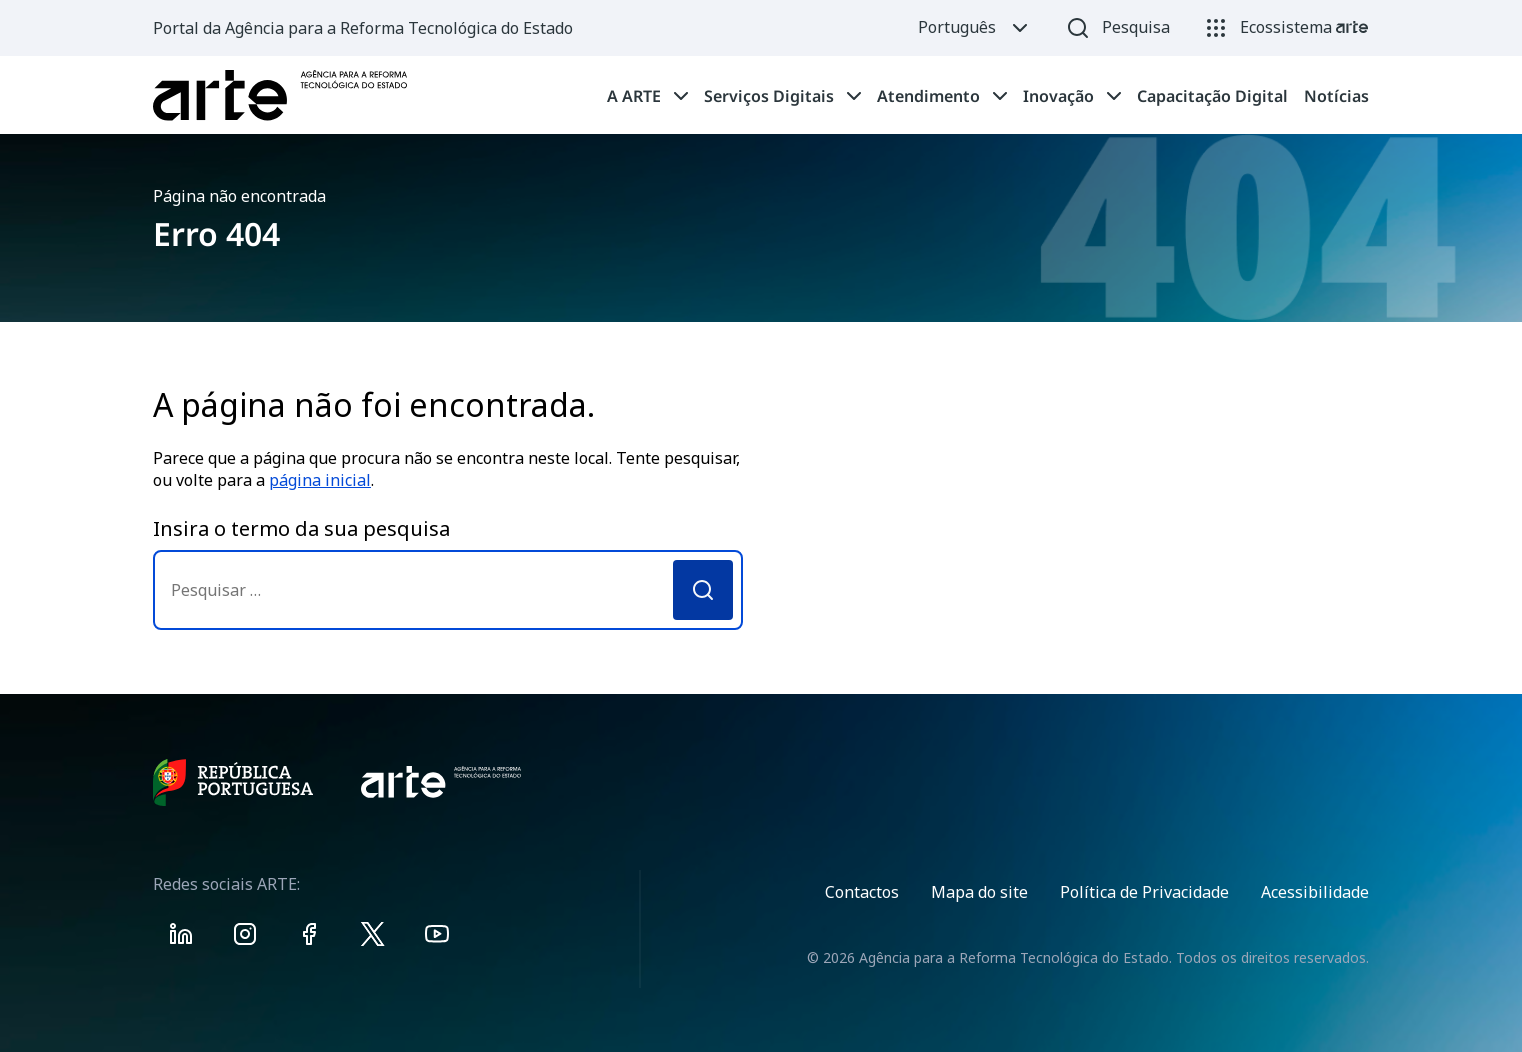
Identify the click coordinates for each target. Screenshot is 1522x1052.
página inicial (320, 480)
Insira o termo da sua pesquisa (301, 528)
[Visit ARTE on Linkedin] (181, 938)
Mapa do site (979, 892)
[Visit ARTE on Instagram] (245, 938)
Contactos (862, 892)
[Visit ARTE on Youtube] (437, 938)
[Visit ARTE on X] (373, 938)
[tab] (647, 96)
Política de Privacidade (1144, 892)
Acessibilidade (1315, 892)
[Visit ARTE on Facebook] (309, 938)
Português (975, 28)
